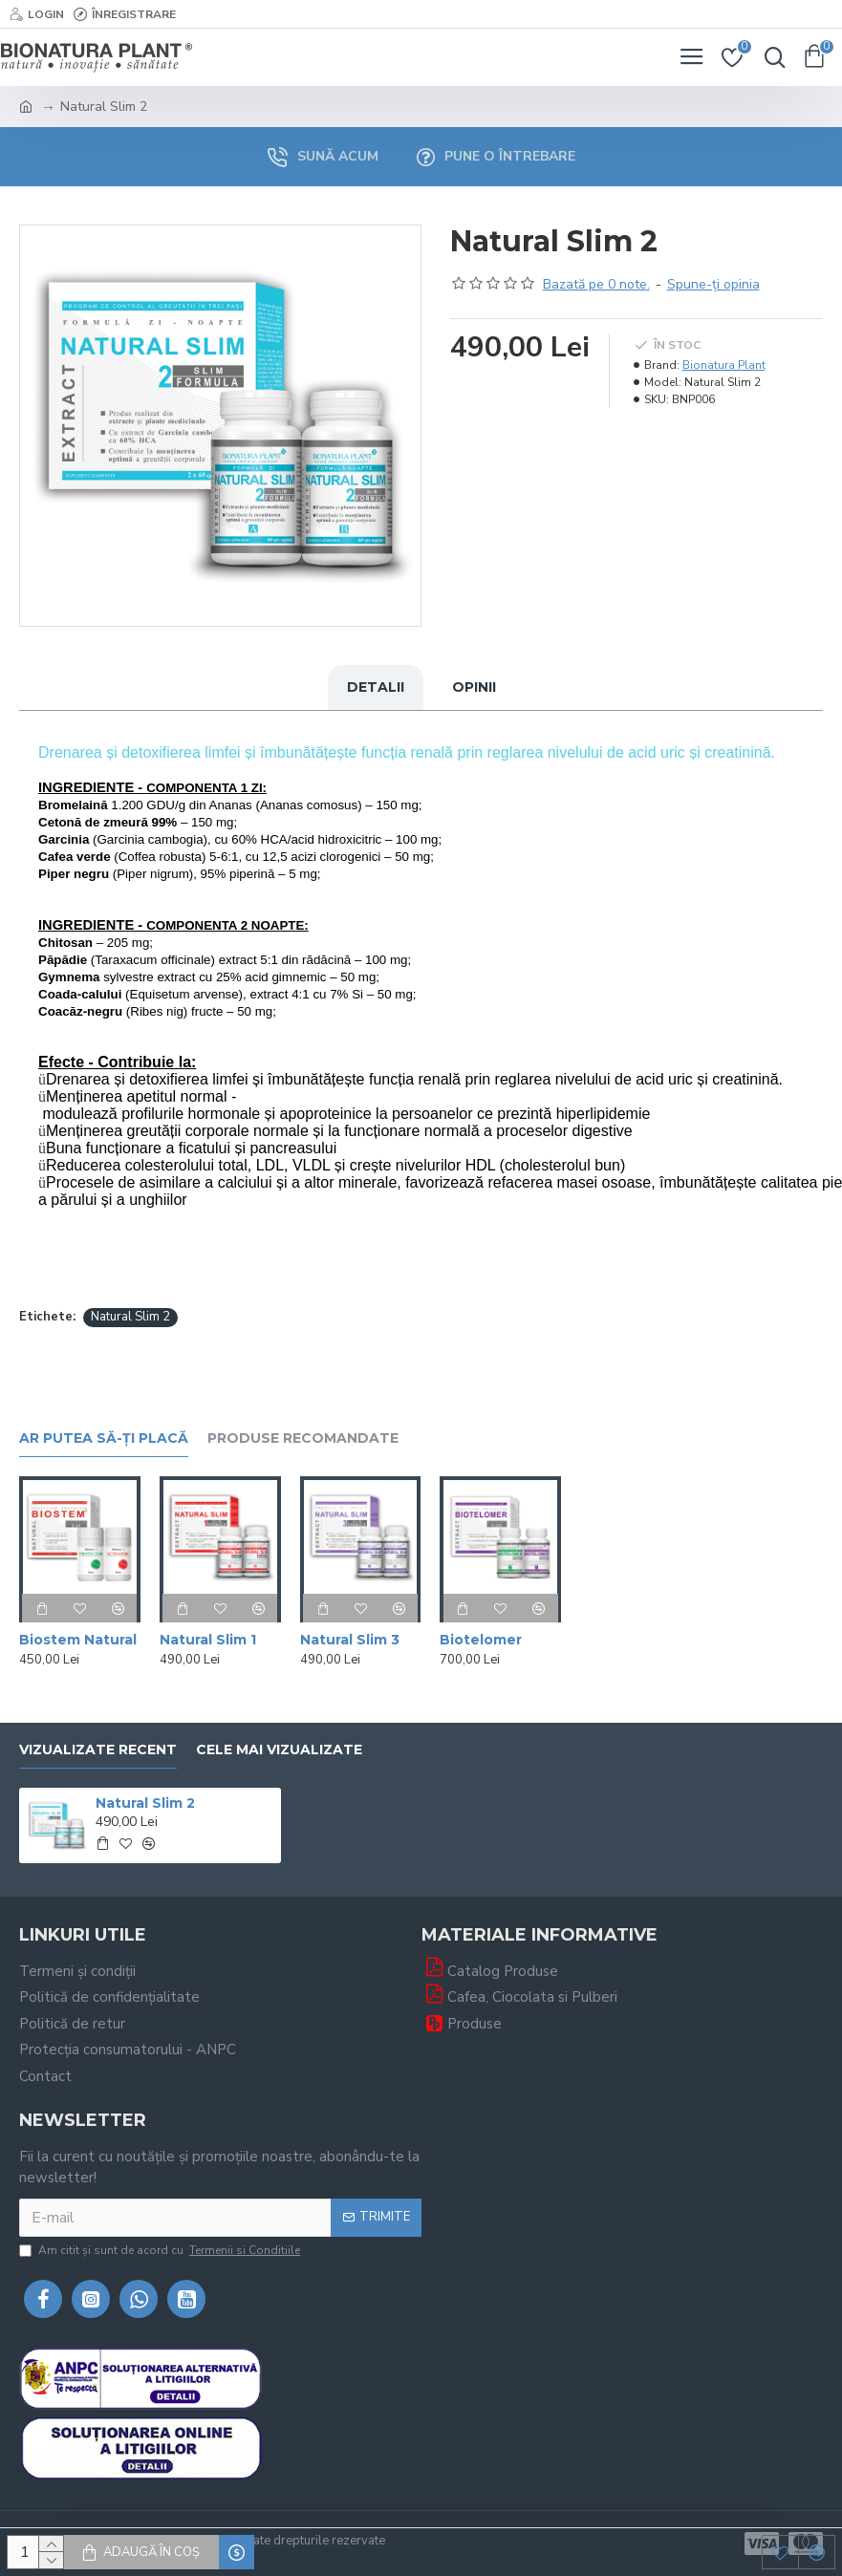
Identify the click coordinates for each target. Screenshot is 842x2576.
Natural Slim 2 (130, 1316)
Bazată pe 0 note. (596, 284)
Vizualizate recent (98, 1750)
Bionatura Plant (724, 365)
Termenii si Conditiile (244, 2250)
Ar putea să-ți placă (103, 1438)
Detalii (375, 687)
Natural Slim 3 (349, 1639)
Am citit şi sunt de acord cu (161, 2250)
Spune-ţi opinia (713, 284)
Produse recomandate (303, 1438)
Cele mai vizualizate (279, 1750)
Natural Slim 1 (208, 1639)
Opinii (474, 687)
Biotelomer (481, 1639)
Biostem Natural (78, 1639)
